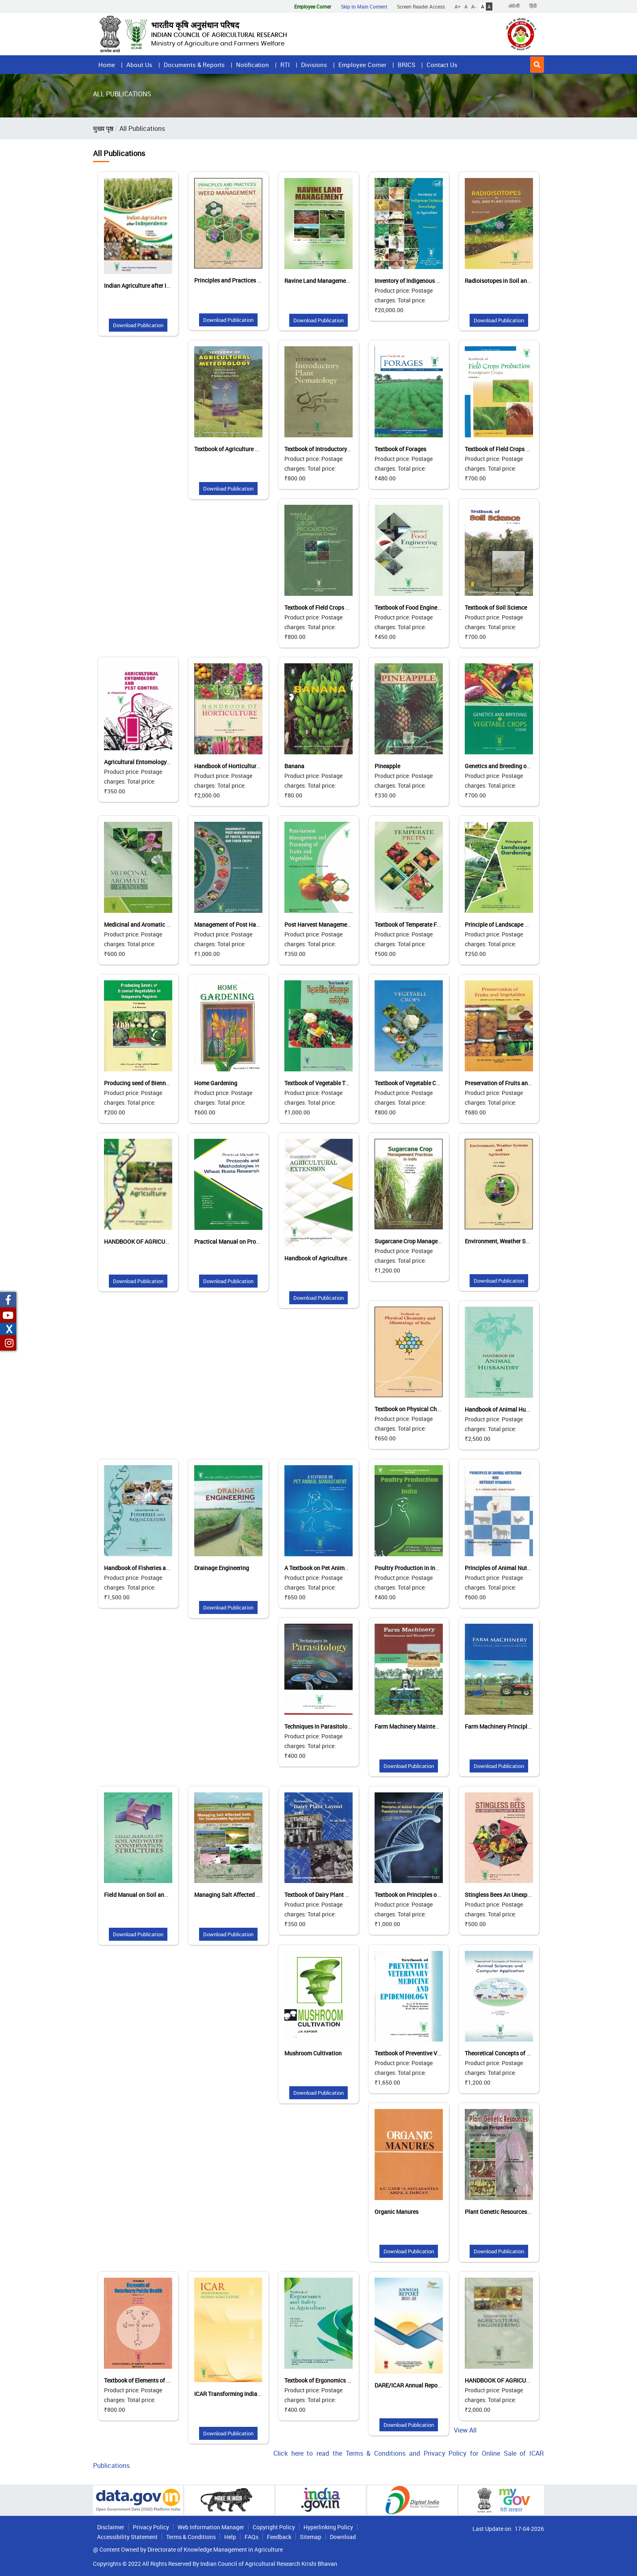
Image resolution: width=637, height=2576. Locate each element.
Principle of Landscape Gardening (508, 924)
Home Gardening (215, 1083)
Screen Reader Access (421, 6)
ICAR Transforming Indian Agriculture (242, 2394)
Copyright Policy (274, 2527)
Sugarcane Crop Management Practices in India (435, 1241)
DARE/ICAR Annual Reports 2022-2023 (424, 2385)
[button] (537, 64)
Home (106, 65)
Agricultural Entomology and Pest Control (157, 762)
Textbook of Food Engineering (412, 607)
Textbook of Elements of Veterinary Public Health (166, 2380)
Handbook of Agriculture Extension (328, 1258)
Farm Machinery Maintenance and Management (435, 1726)
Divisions (314, 65)
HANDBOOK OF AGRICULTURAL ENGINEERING (524, 2380)
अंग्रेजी (514, 5)
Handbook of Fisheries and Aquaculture (154, 1568)
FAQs (251, 2537)
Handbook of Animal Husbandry (505, 1409)
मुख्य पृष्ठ (103, 128)
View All (465, 2430)
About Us (139, 65)
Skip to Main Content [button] (364, 6)
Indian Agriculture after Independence (152, 285)
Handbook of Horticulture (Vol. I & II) (240, 766)
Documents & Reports (194, 65)
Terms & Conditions (191, 2537)
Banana (294, 766)
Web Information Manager (211, 2527)
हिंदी (533, 5)
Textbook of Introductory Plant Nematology (339, 449)
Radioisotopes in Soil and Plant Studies (515, 281)
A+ (458, 6)
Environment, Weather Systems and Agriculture (525, 1241)
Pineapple (387, 766)
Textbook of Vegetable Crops (411, 1083)
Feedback (279, 2537)
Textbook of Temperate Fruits (411, 924)
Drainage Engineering (221, 1568)
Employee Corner (362, 65)
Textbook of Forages (400, 449)
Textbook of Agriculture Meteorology (240, 449)
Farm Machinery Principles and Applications (521, 1726)
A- (473, 6)
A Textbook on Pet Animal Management (334, 1568)
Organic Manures (396, 2211)
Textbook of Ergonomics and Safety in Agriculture (347, 2380)
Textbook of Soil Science (496, 607)
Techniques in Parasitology (318, 1726)
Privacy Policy (151, 2527)
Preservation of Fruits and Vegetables (513, 1083)
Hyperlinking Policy (328, 2527)
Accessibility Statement (127, 2537)
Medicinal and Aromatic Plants (143, 924)
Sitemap (310, 2537)
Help (230, 2537)
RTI (285, 65)
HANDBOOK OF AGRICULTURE (143, 1241)
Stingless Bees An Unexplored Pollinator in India (526, 1894)
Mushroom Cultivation (313, 2053)
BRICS (406, 65)
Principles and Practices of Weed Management (253, 280)
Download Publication (138, 325)
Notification (252, 65)
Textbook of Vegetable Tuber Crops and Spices (343, 1083)
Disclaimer (110, 2527)
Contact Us (442, 65)
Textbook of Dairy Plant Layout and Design (338, 1894)
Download (343, 2537)
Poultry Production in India (409, 1568)
